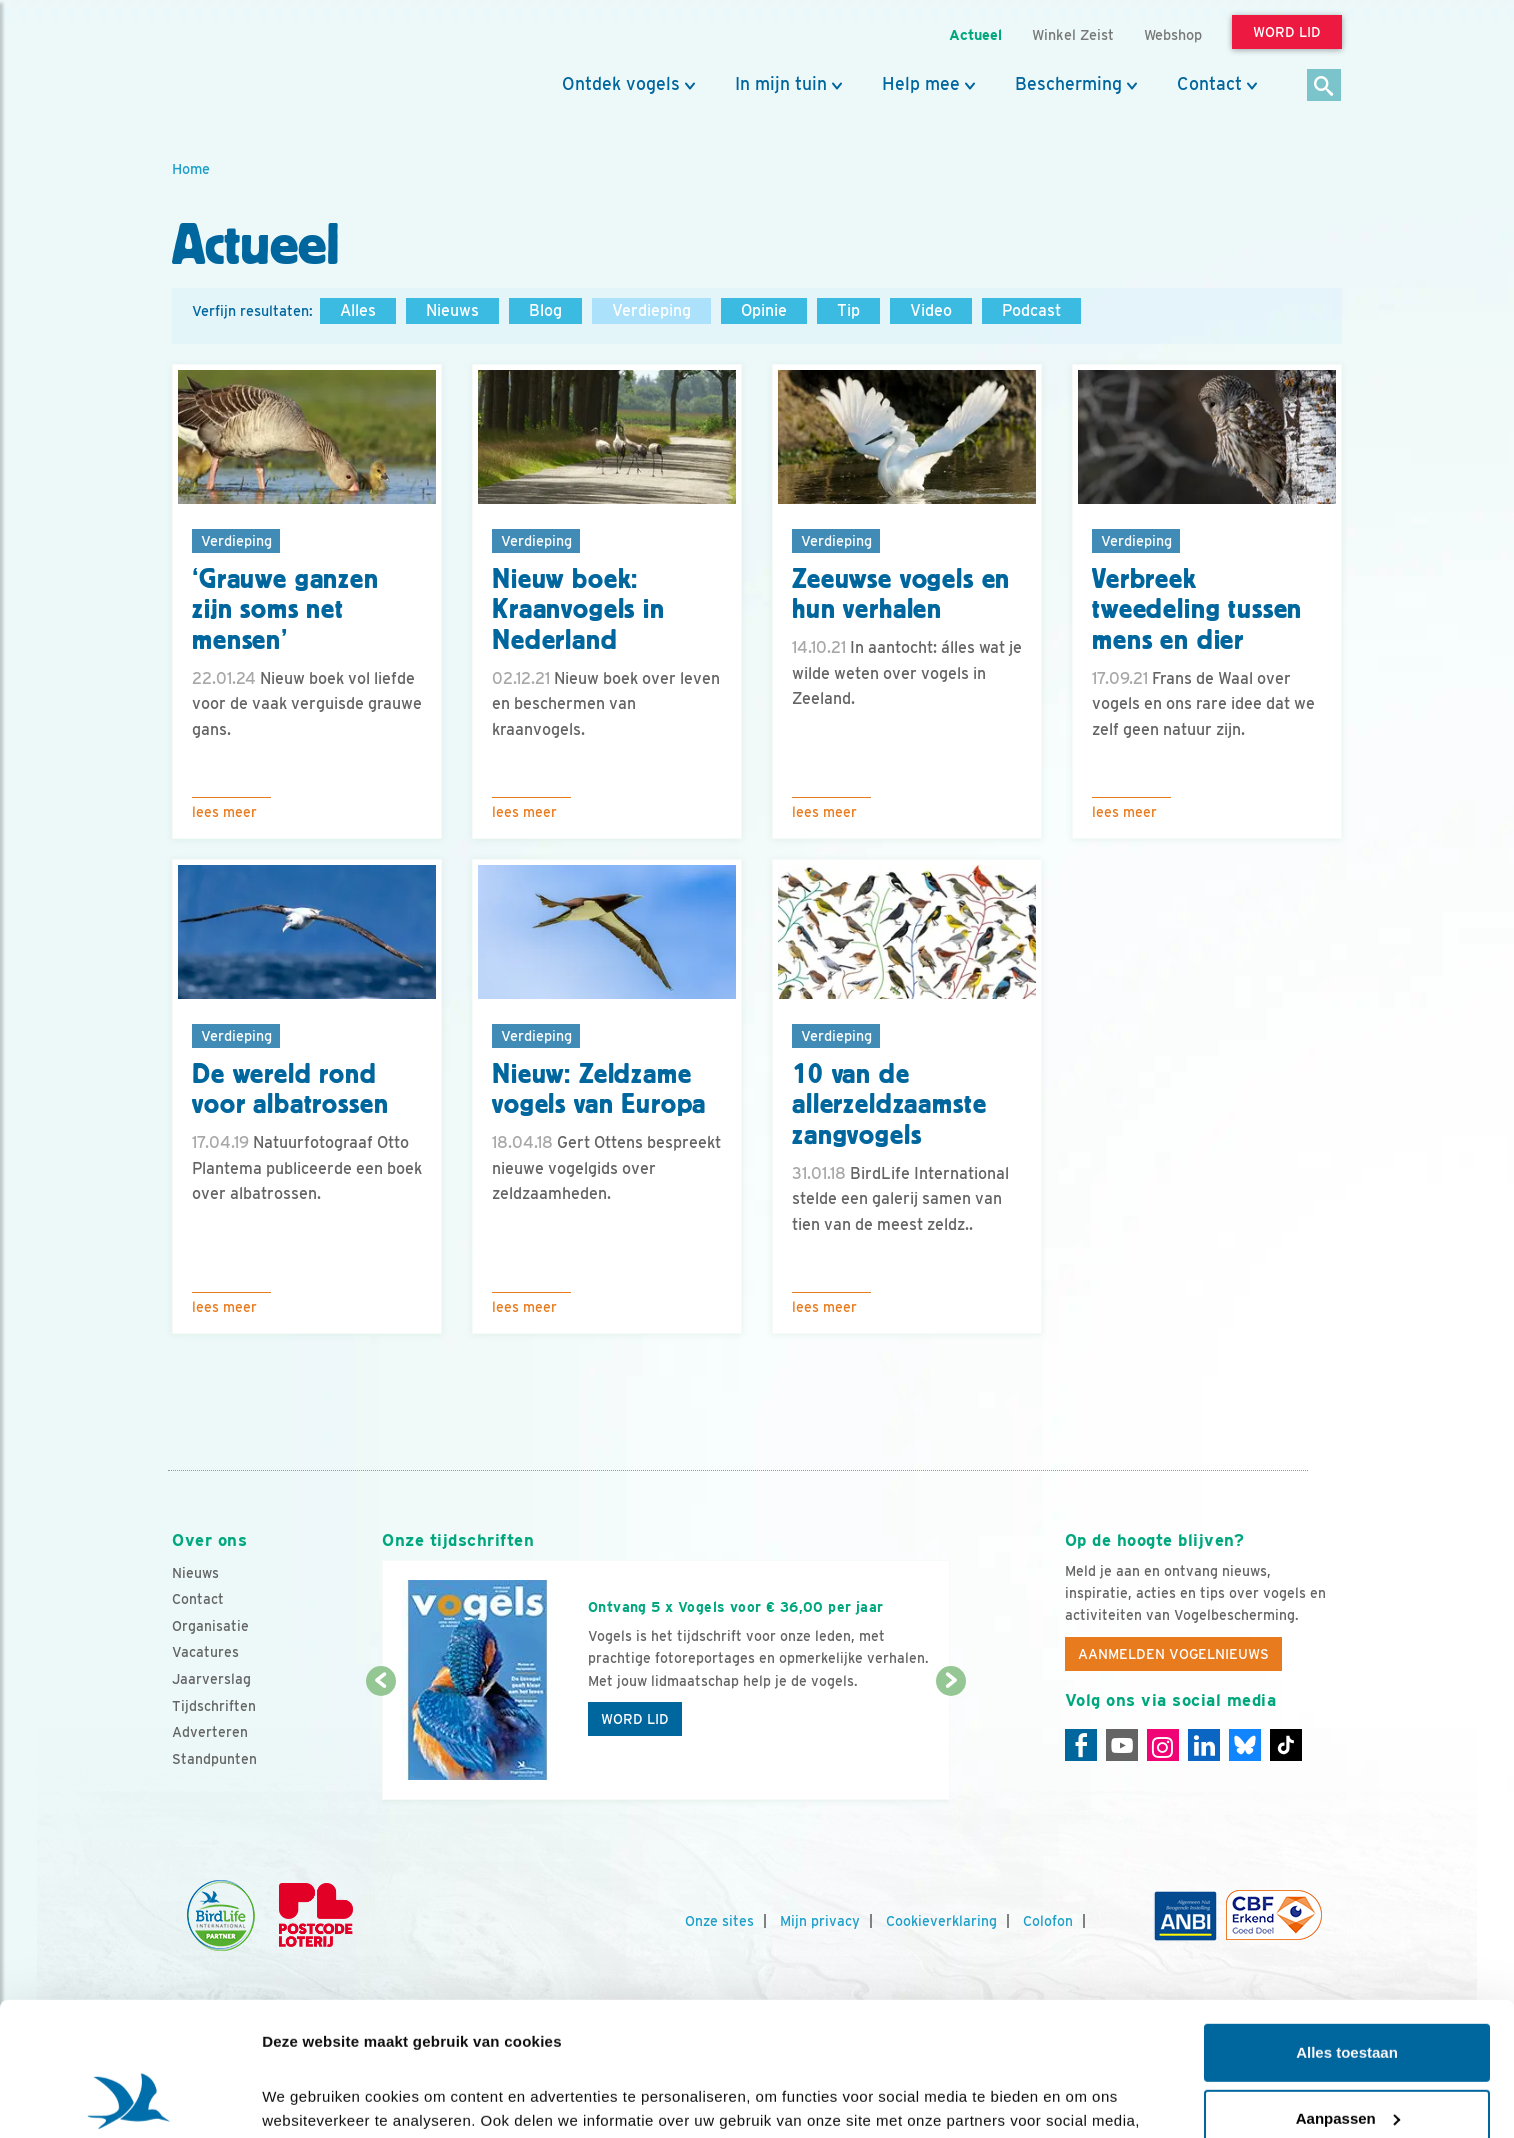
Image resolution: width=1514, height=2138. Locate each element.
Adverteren (210, 1732)
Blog (545, 310)
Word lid (635, 1719)
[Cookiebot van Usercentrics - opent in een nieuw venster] (129, 2099)
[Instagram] (1163, 1745)
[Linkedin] (1204, 1745)
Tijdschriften (214, 1706)
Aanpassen (1348, 1992)
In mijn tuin (781, 84)
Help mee (921, 84)
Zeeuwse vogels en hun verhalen (901, 594)
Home (191, 168)
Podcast (1031, 310)
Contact (1209, 84)
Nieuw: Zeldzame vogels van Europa (599, 1089)
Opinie (764, 310)
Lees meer (224, 812)
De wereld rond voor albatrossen (290, 1089)
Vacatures (205, 1652)
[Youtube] (1122, 1745)
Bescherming (1068, 84)
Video (931, 310)
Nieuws (452, 310)
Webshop (1173, 34)
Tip (848, 310)
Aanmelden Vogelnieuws (1173, 1654)
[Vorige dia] (380, 1742)
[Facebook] (1081, 1745)
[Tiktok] (1286, 1745)
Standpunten (214, 1759)
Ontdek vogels (621, 84)
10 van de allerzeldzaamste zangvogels (889, 1105)
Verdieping (651, 310)
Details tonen (309, 2098)
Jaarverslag (211, 1679)
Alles (358, 310)
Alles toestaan (1347, 1927)
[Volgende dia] (950, 1742)
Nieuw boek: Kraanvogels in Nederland (578, 610)
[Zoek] (1324, 86)
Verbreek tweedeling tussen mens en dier (1197, 610)
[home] (262, 63)
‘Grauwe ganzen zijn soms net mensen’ (285, 610)
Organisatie (210, 1626)
